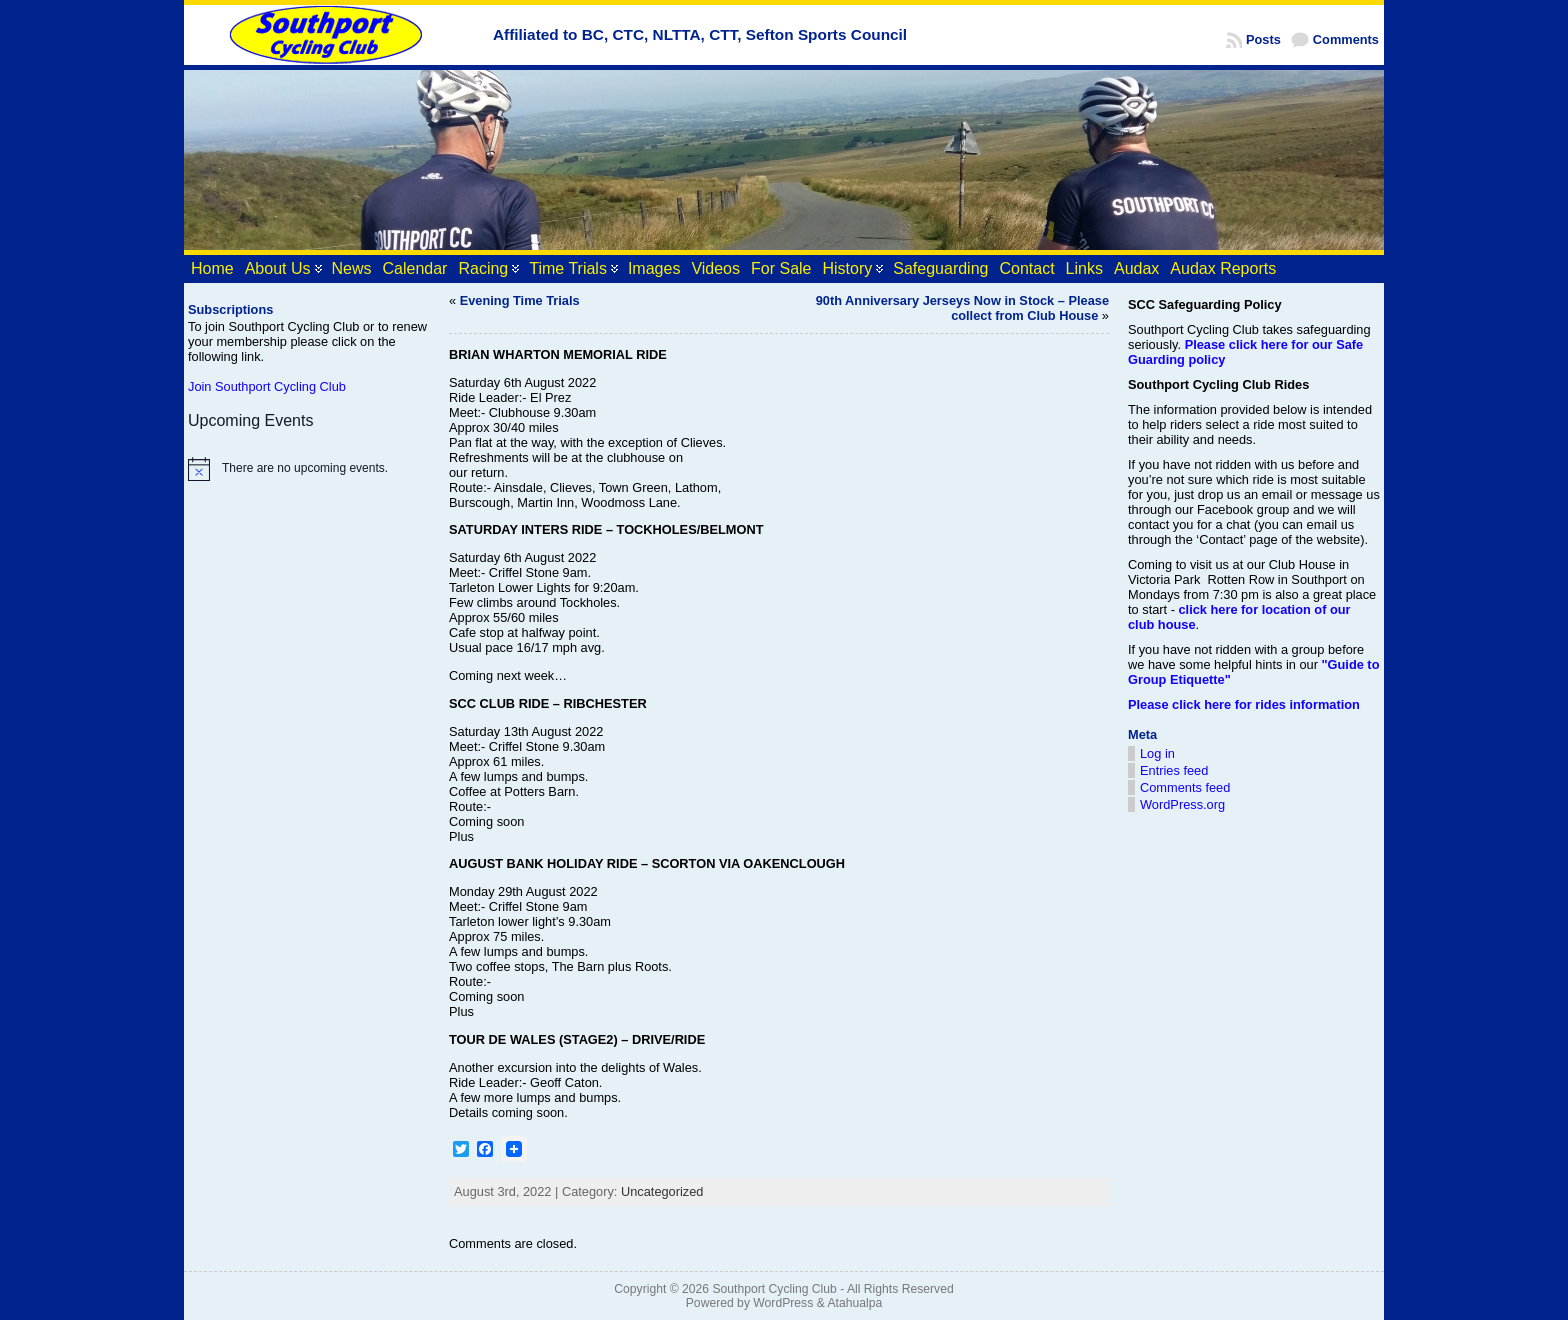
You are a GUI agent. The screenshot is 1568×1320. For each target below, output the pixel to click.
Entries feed (1174, 770)
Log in (1157, 753)
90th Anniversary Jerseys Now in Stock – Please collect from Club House (962, 308)
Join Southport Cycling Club (267, 386)
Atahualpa (854, 1303)
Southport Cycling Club (774, 1289)
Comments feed (1185, 787)
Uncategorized (662, 1191)
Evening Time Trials (520, 300)
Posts (1263, 39)
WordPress (783, 1303)
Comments (1346, 39)
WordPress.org (1182, 804)
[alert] (309, 469)
